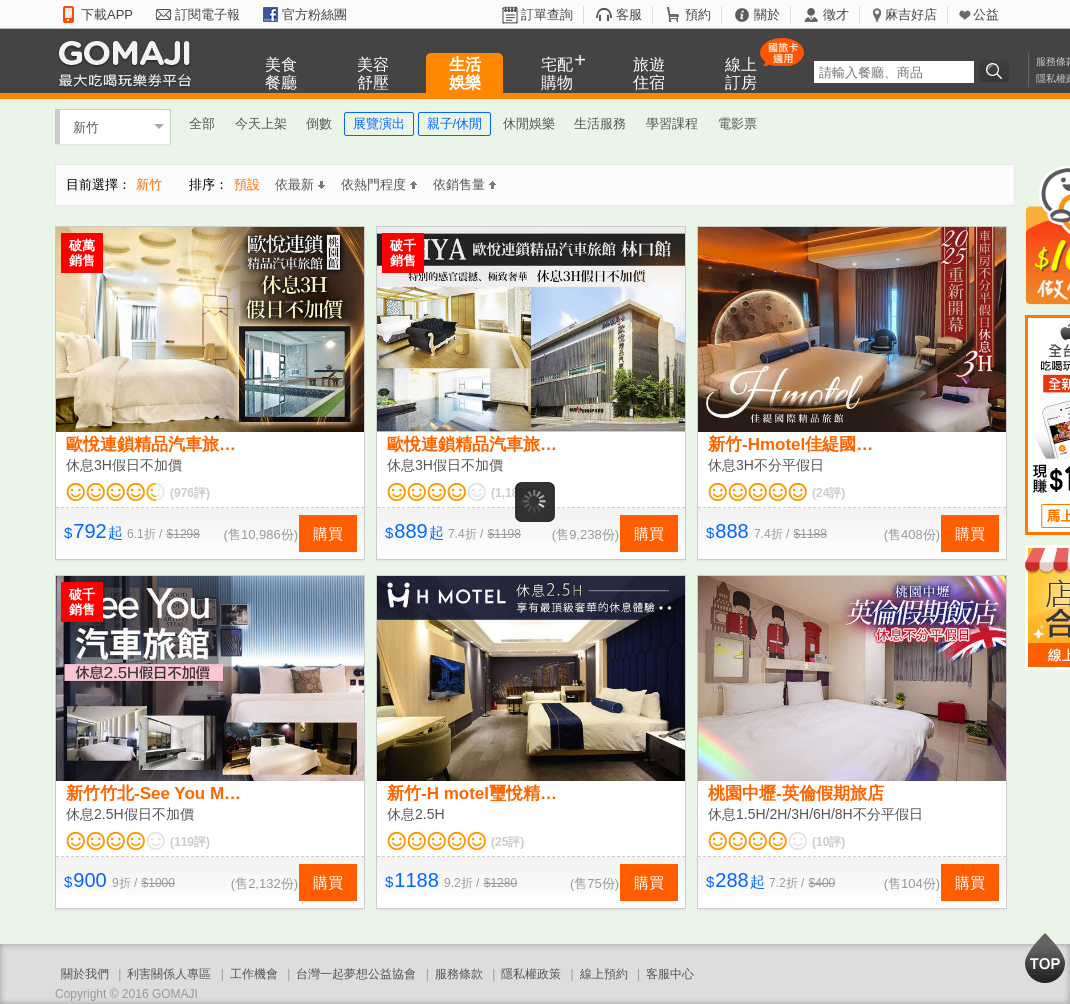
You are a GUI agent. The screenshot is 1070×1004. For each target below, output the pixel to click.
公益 (986, 14)
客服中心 (670, 974)
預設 (247, 184)
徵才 (836, 14)
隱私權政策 (531, 974)
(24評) (828, 493)
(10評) (828, 842)
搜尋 (997, 71)
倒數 (319, 123)
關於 (767, 14)
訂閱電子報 (207, 14)
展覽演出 (379, 123)
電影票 (737, 123)
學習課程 (672, 123)
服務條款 (459, 974)
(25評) (507, 842)
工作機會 (254, 974)
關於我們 (85, 974)
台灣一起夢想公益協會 (356, 974)
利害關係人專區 (169, 974)
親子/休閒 (455, 123)
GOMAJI (130, 62)
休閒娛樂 (529, 123)
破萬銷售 (82, 253)
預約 (698, 14)
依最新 (300, 184)
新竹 (86, 126)
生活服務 (600, 123)
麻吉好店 (911, 14)
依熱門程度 (379, 184)
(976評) (190, 493)
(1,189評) (516, 493)
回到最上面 (1045, 958)
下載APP (107, 14)
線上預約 (604, 974)
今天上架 (261, 123)
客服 (629, 14)
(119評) (190, 842)
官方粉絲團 (314, 14)
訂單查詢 (547, 14)
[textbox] (894, 72)
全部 (202, 123)
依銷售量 (464, 184)
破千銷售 (403, 253)
